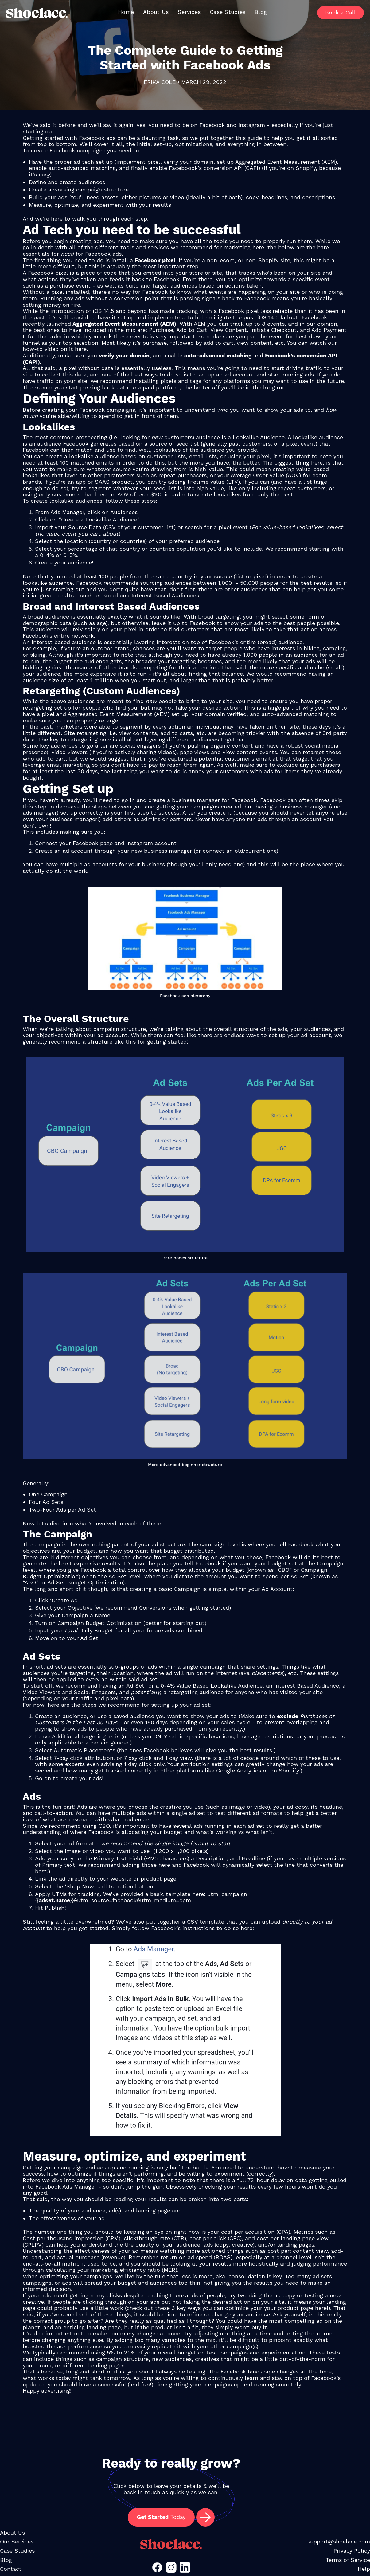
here (258, 247)
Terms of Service (348, 2560)
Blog (261, 12)
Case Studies (227, 12)
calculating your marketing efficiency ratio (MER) (111, 2270)
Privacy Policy (351, 2550)
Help (364, 2569)
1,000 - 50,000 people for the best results (275, 583)
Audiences (124, 512)
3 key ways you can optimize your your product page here (249, 2308)
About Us (156, 12)
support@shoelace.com (338, 2541)
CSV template (205, 1921)
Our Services (16, 2541)
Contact (10, 2569)
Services (189, 12)
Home (126, 12)
